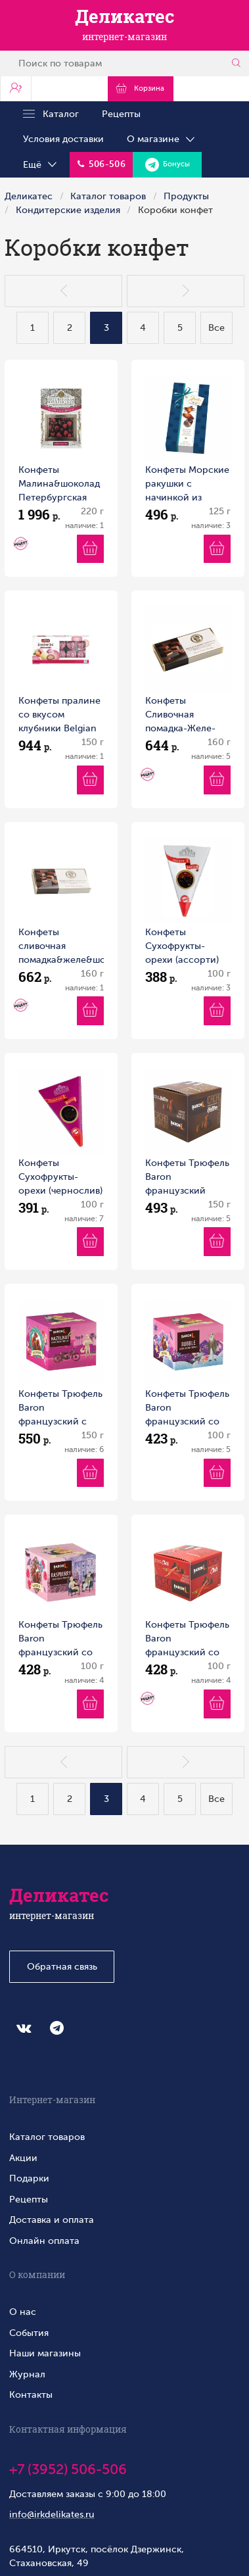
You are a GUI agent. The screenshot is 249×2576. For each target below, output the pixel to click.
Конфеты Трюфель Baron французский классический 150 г (187, 1177)
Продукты (186, 196)
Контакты (31, 2394)
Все (216, 327)
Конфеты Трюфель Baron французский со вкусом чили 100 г (187, 1639)
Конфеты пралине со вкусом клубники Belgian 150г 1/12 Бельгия (59, 715)
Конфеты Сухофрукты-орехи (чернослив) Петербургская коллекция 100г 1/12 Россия (60, 1177)
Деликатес (29, 196)
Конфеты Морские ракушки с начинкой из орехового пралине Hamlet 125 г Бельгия (187, 484)
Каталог (51, 114)
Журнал (27, 2374)
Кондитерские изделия (68, 210)
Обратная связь (62, 1966)
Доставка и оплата (51, 2219)
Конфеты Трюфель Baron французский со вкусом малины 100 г (60, 1639)
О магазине (161, 139)
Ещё (40, 165)
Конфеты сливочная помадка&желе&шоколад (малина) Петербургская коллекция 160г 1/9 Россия (61, 947)
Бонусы (167, 165)
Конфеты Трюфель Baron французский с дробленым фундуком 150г (60, 1408)
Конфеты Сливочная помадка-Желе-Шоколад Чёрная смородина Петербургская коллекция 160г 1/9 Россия (183, 715)
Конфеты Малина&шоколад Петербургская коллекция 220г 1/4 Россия (59, 484)
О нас (22, 2311)
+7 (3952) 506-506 (68, 2469)
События (29, 2332)
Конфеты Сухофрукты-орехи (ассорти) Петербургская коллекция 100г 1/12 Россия (182, 947)
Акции (23, 2157)
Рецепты (121, 114)
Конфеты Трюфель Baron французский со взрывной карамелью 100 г (187, 1408)
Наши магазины (45, 2353)
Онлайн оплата (44, 2240)
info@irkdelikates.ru (52, 2514)
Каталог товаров (108, 196)
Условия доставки (63, 139)
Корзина (140, 88)
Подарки (29, 2178)
